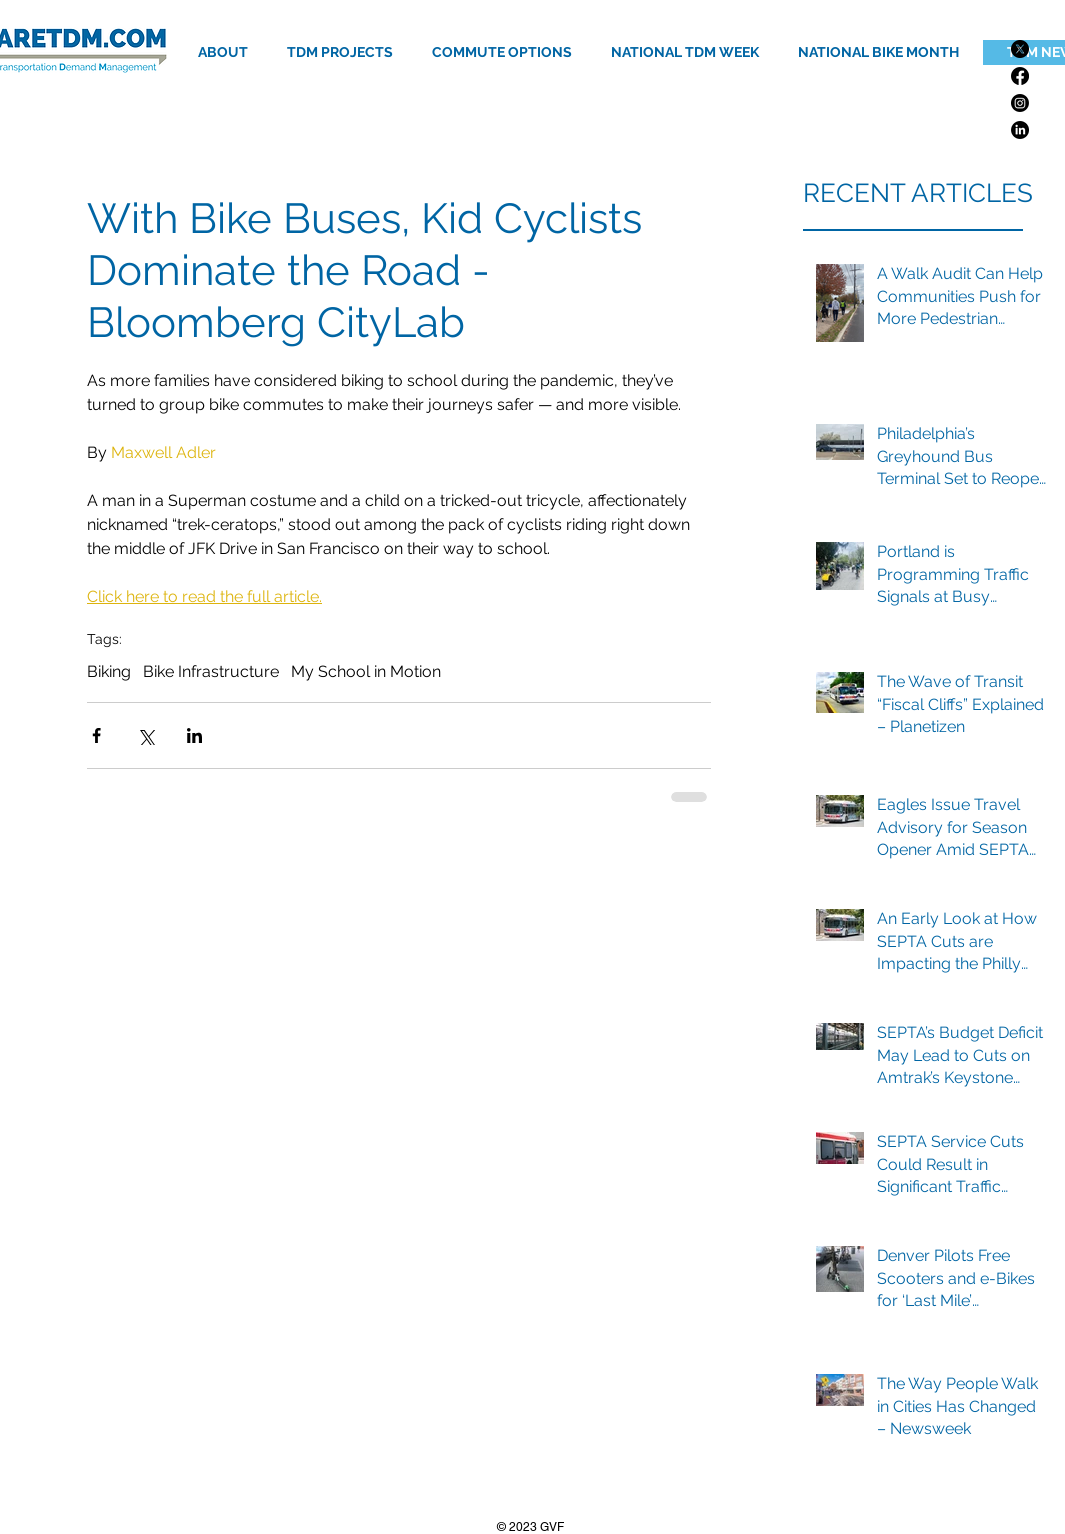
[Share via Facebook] (96, 735)
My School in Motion (366, 671)
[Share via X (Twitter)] (145, 735)
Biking (109, 671)
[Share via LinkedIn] (194, 735)
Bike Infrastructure (211, 671)
